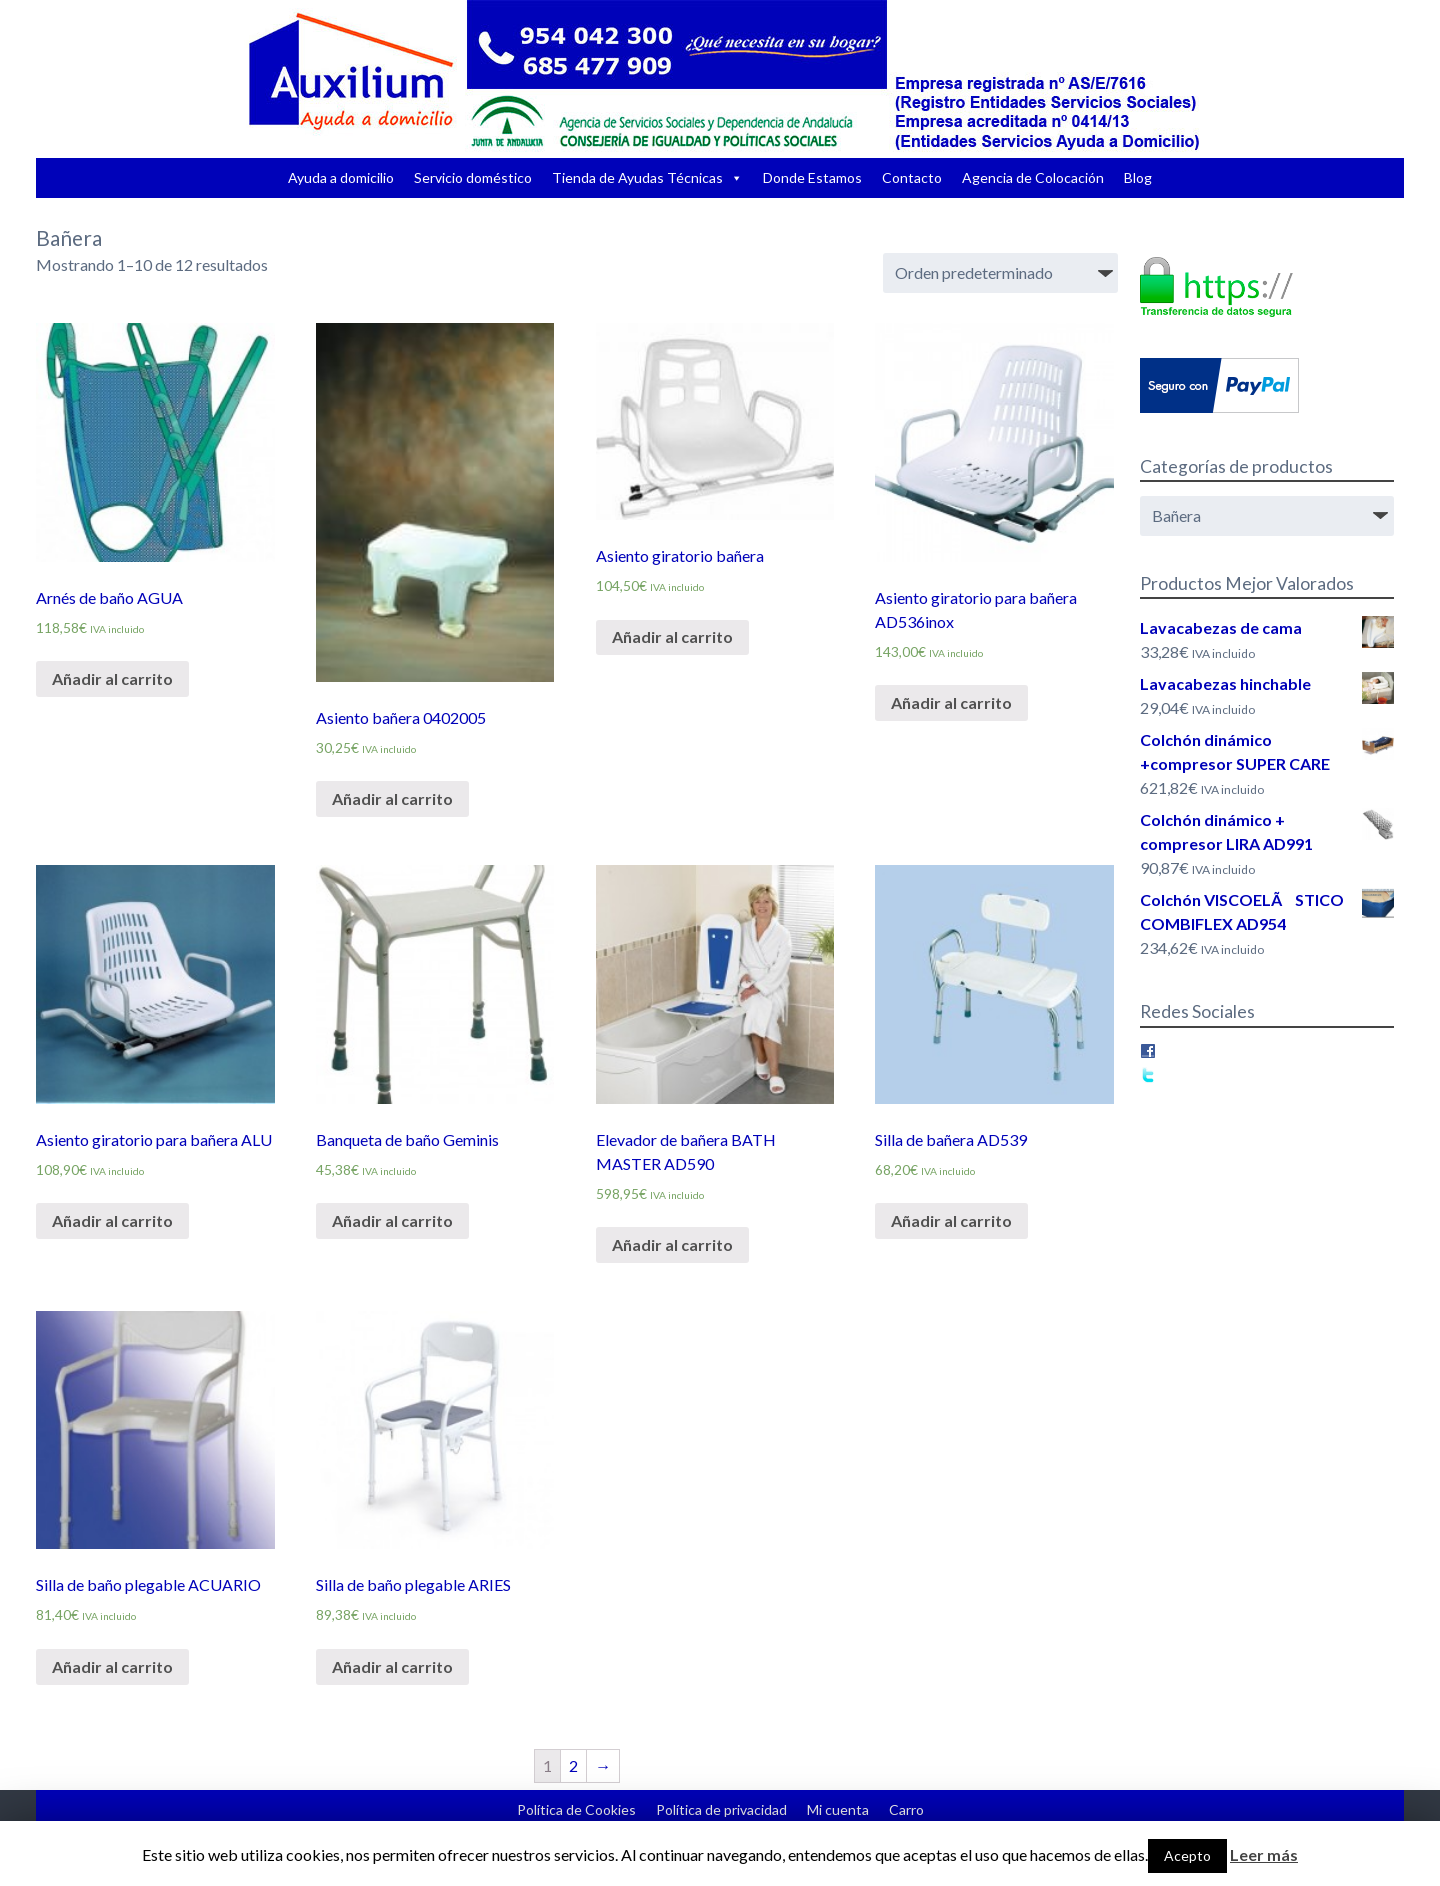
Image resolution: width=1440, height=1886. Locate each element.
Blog (1138, 177)
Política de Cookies (576, 1809)
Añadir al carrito (112, 678)
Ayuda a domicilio (341, 177)
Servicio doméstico (473, 177)
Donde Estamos (812, 177)
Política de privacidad (721, 1809)
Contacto (912, 177)
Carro (906, 1809)
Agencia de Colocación (1033, 177)
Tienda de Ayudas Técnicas (637, 177)
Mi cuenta (838, 1809)
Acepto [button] (1187, 1855)
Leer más (1264, 1854)
